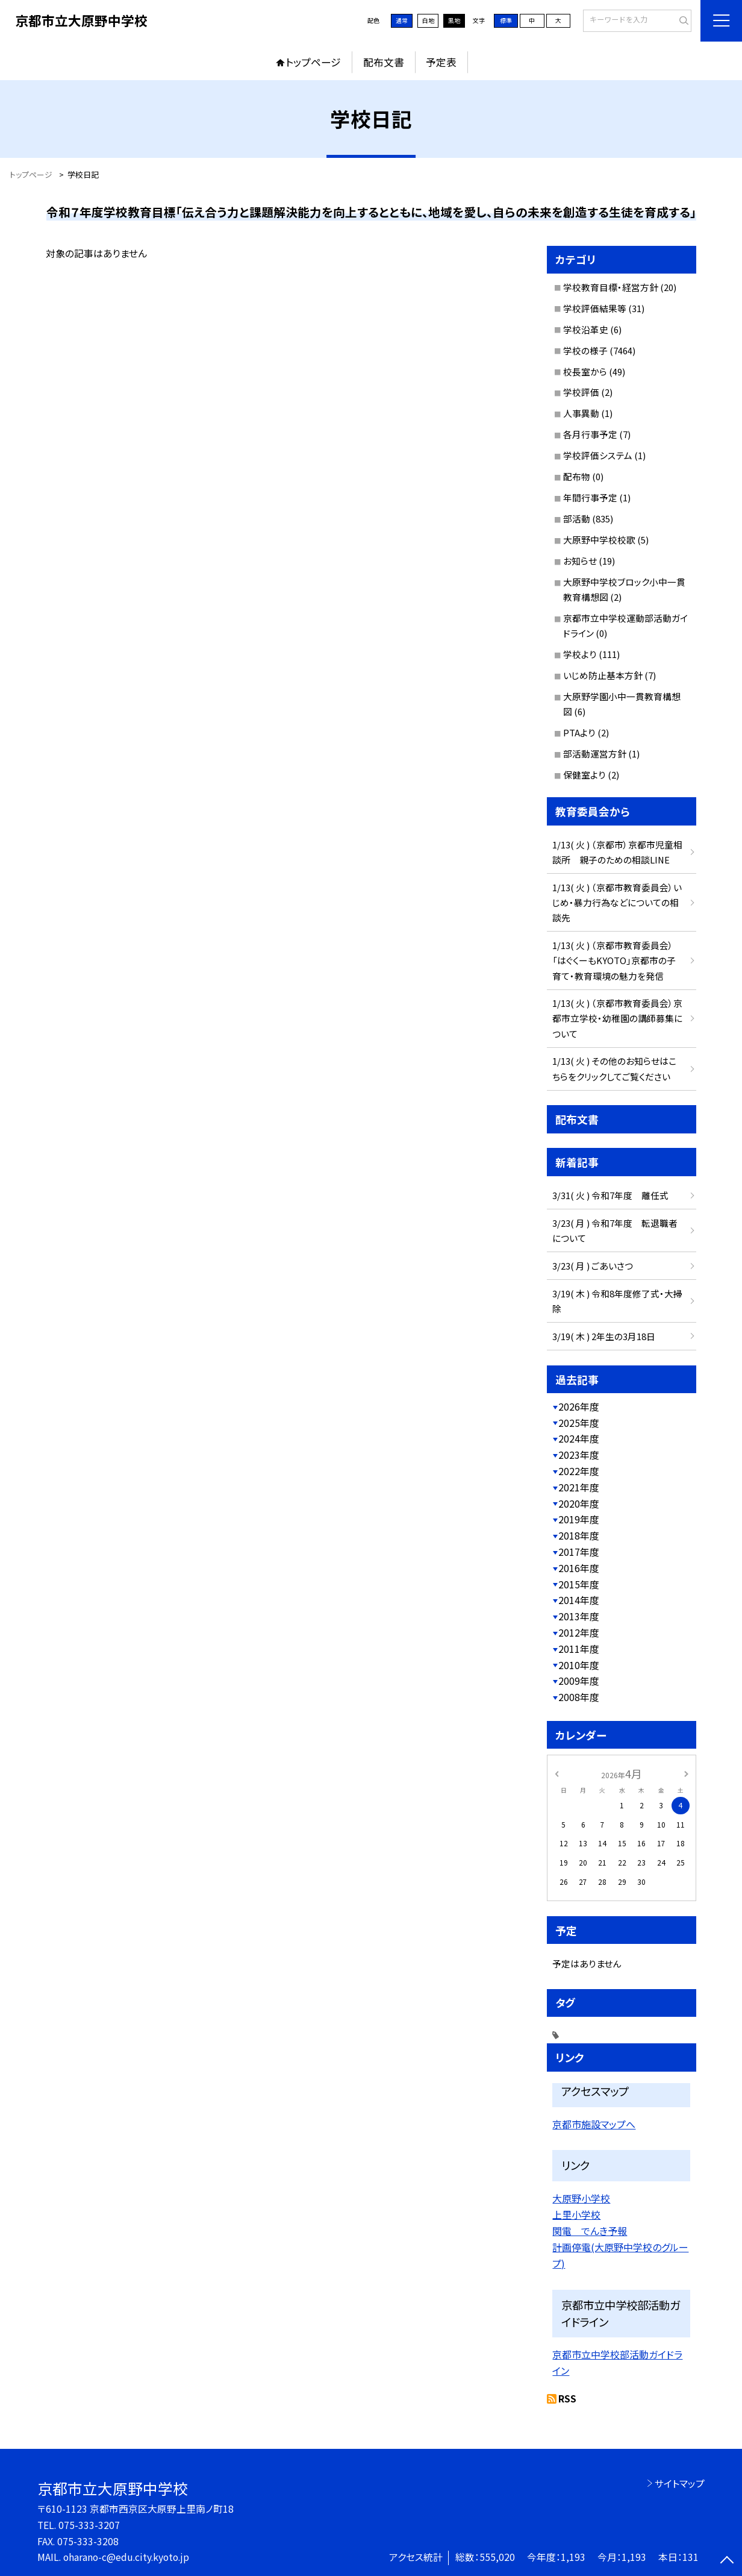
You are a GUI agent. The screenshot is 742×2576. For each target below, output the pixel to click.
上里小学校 (576, 2214)
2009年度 (578, 1681)
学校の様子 (585, 350)
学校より (580, 654)
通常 (402, 20)
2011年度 (578, 1649)
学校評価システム (597, 455)
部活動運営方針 (594, 753)
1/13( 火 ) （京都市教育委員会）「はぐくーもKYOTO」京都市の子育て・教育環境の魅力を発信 (614, 960)
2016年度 (578, 1568)
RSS (567, 2398)
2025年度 (578, 1423)
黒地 (454, 20)
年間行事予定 (590, 497)
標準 (506, 20)
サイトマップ (680, 2483)
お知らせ (580, 560)
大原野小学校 (581, 2198)
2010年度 (578, 1665)
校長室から (585, 371)
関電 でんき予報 (589, 2230)
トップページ (313, 62)
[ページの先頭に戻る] (727, 2561)
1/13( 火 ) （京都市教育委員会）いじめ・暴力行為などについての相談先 (617, 902)
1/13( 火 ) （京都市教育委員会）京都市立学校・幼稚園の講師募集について (617, 1018)
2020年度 (578, 1504)
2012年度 (578, 1633)
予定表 (441, 62)
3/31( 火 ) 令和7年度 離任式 (610, 1195)
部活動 (576, 518)
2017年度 (578, 1552)
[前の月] (556, 1773)
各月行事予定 (590, 434)
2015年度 (578, 1584)
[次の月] (686, 1773)
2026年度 (578, 1407)
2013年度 (578, 1616)
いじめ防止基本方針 (603, 675)
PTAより (579, 732)
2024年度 (578, 1439)
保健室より (584, 774)
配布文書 (383, 62)
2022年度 (578, 1471)
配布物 (576, 476)
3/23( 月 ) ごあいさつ (592, 1265)
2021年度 (578, 1487)
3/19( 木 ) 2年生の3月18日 (603, 1336)
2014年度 (578, 1600)
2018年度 (578, 1536)
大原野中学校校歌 (599, 539)
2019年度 (578, 1519)
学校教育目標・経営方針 (610, 287)
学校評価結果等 (594, 308)
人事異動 (581, 413)
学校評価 (581, 392)
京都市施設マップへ (593, 2124)
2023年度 (578, 1455)
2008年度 (578, 1697)
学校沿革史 (585, 329)
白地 (428, 20)
